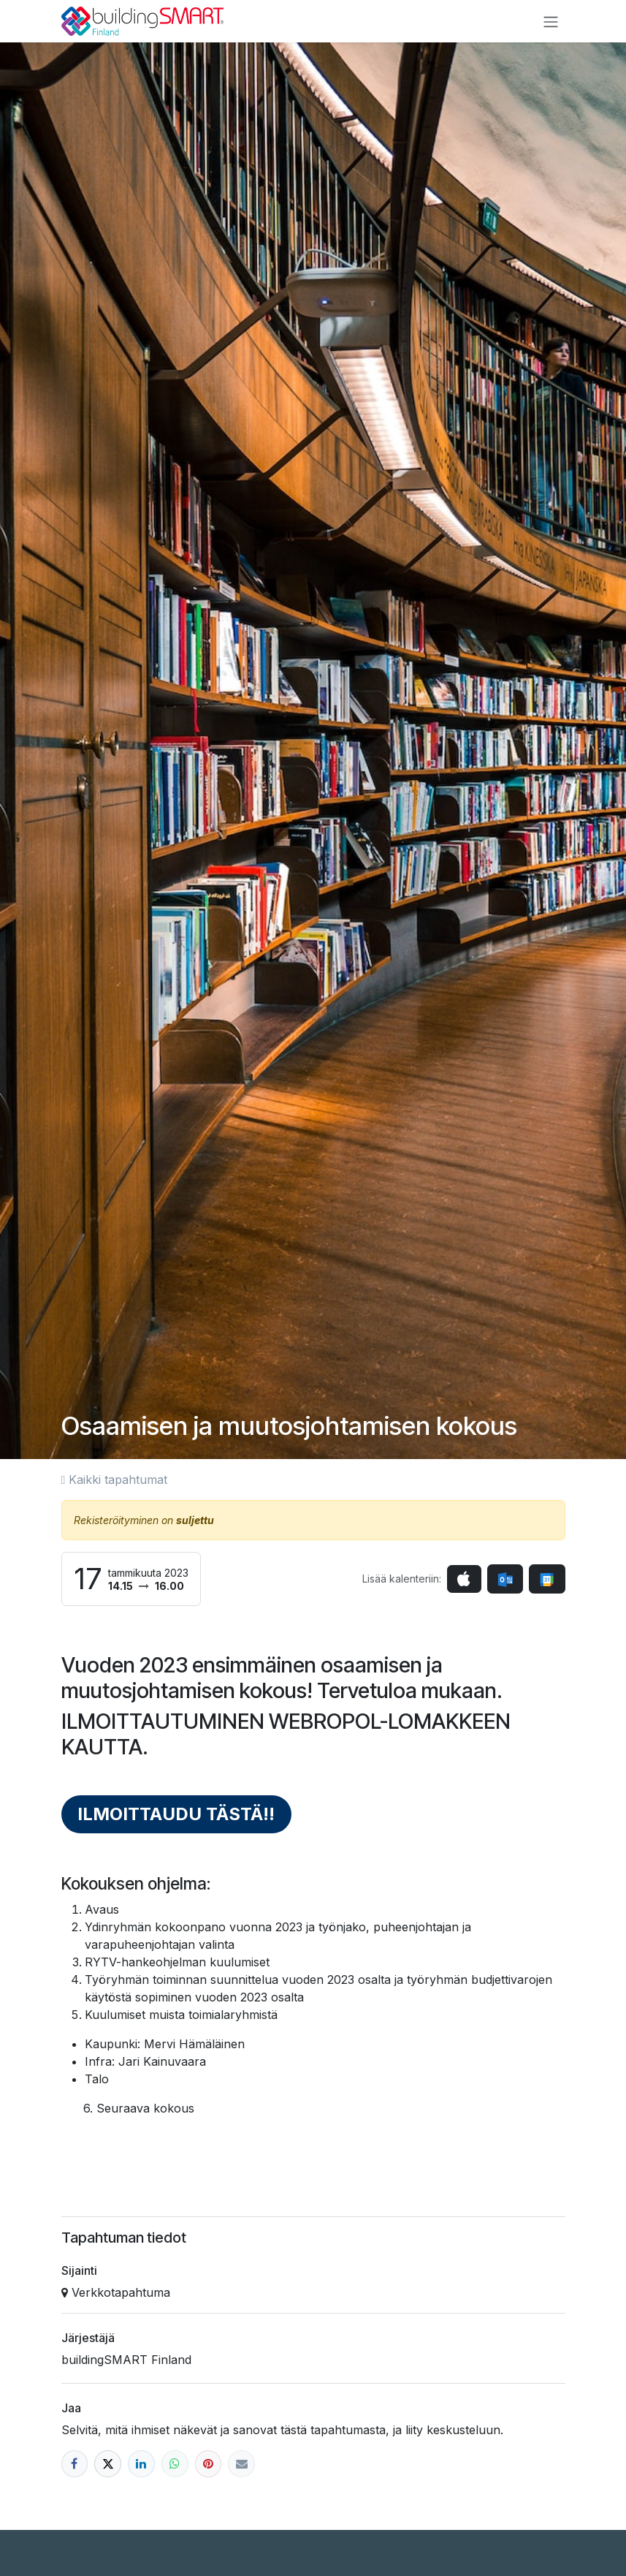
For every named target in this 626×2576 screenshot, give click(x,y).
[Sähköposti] (241, 2463)
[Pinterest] (208, 2463)
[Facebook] (74, 2463)
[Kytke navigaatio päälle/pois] (550, 21)
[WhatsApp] (174, 2463)
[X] (107, 2463)
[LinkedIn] (141, 2463)
